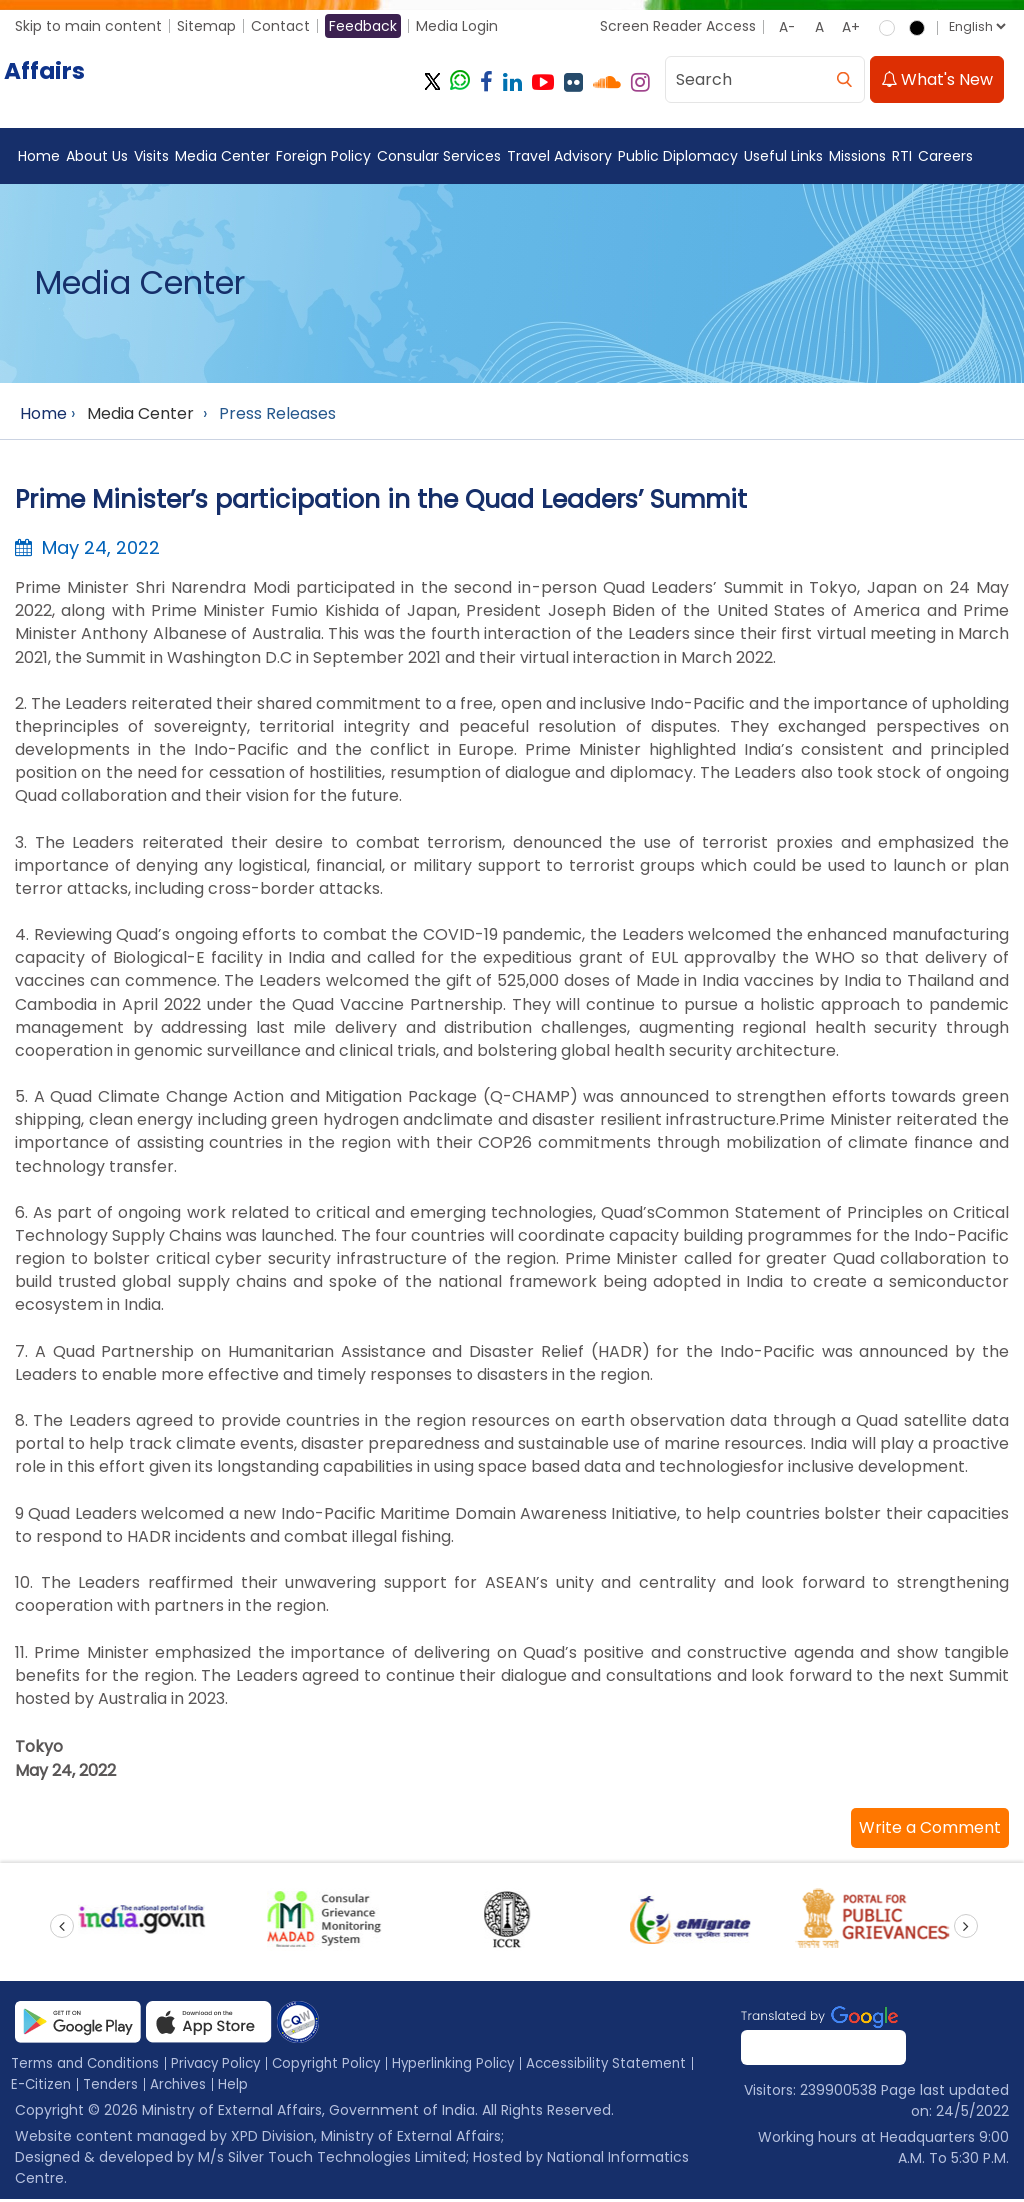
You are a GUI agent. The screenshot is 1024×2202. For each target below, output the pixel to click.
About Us (97, 156)
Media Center (222, 156)
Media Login (457, 26)
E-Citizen (42, 2087)
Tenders (114, 2087)
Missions (857, 156)
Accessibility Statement (631, 2066)
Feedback (363, 26)
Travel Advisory (559, 156)
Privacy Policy (225, 2066)
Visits (151, 156)
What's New (937, 79)
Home (39, 156)
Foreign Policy (323, 156)
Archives (184, 2087)
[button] (930, 1831)
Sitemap (206, 26)
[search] (844, 79)
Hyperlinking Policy (472, 2066)
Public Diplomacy (678, 156)
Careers (945, 156)
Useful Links (783, 156)
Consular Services (439, 156)
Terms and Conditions (88, 2066)
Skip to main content (88, 26)
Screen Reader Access (678, 26)
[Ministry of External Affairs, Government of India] (206, 82)
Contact (280, 26)
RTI (902, 156)
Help (241, 2087)
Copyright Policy (340, 2066)
